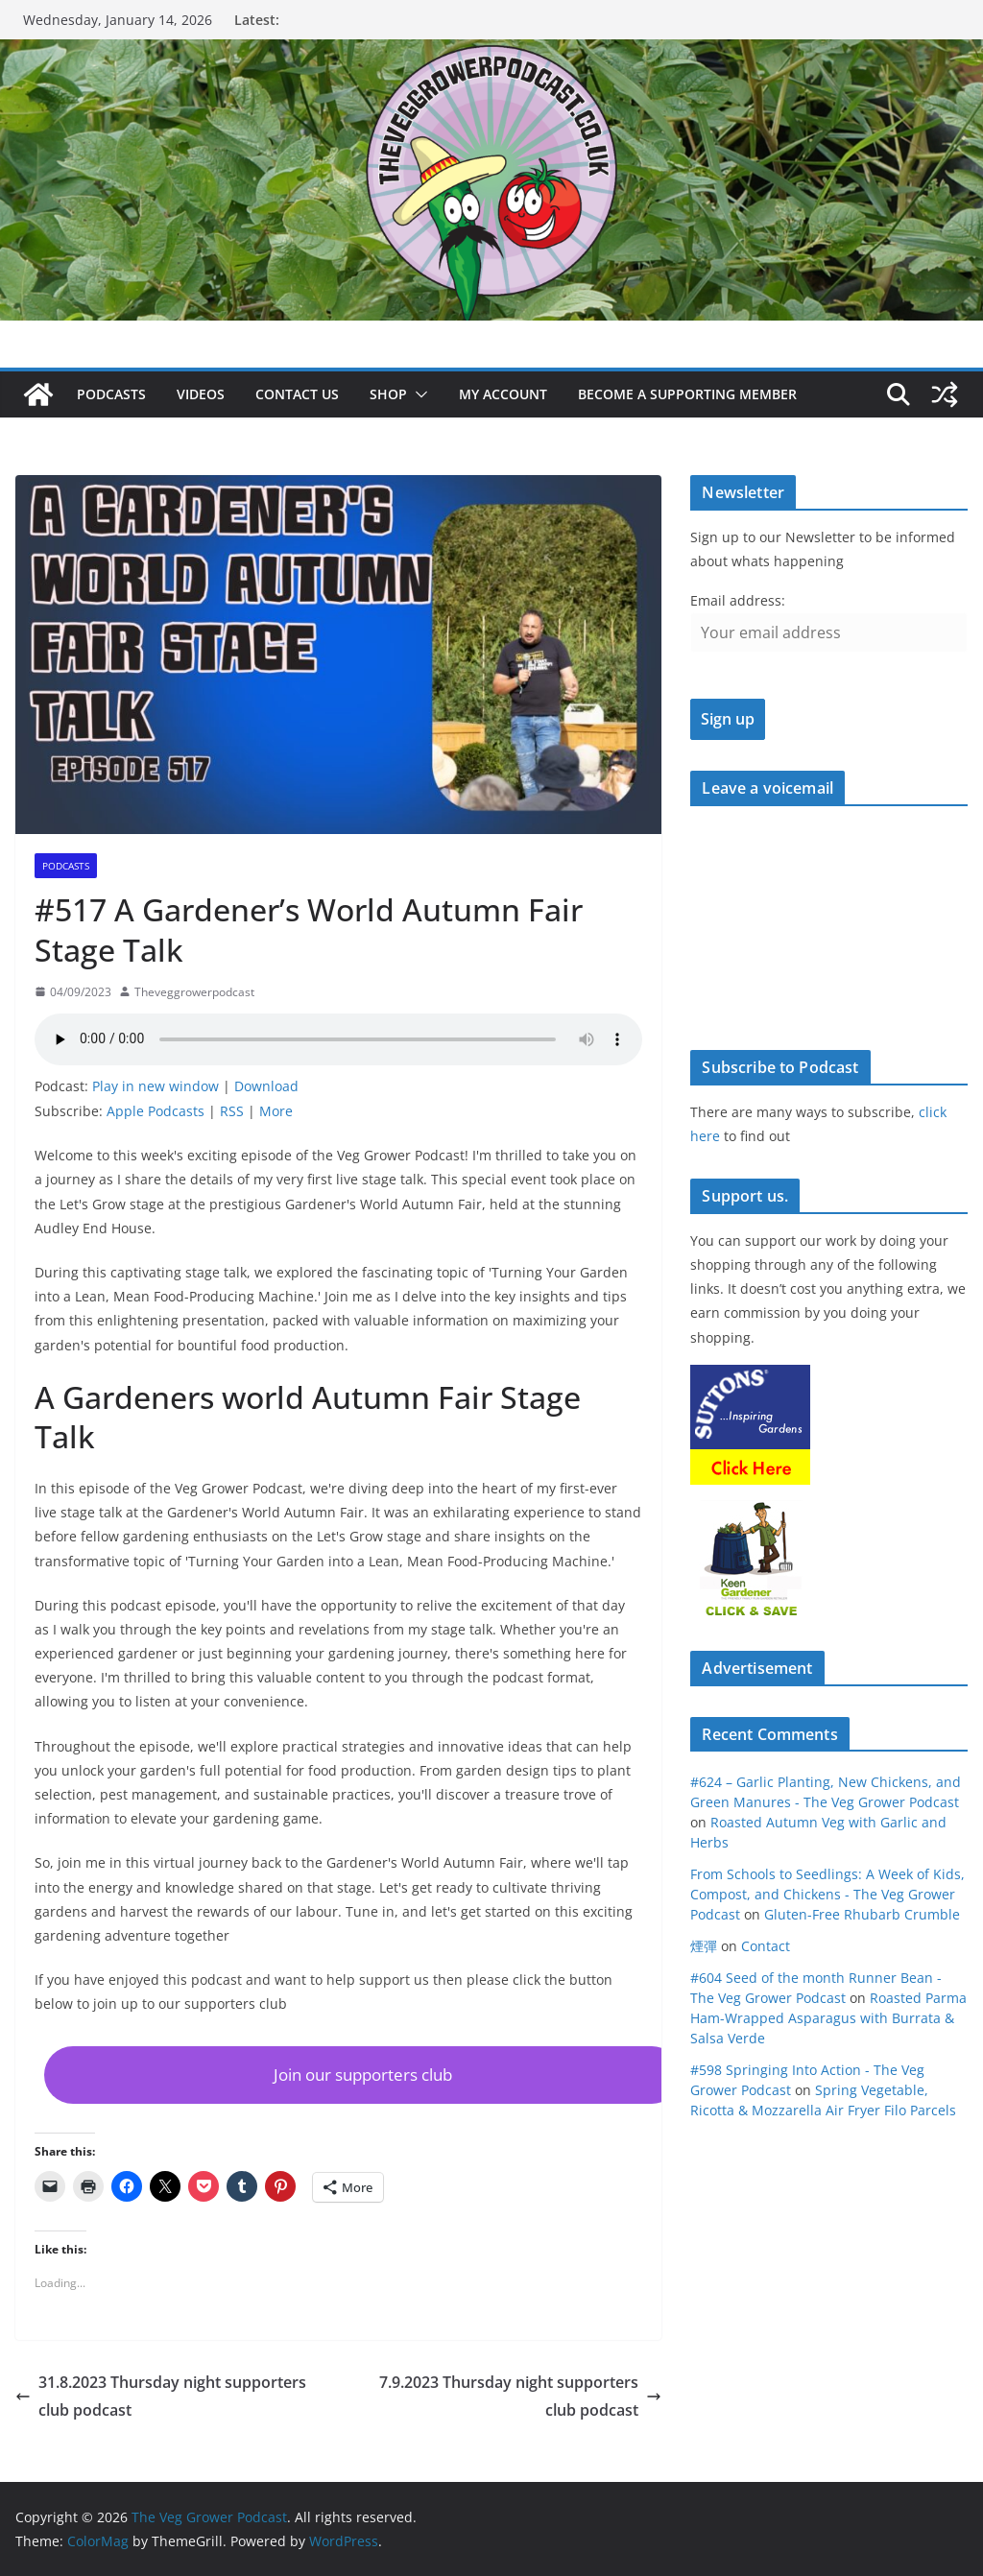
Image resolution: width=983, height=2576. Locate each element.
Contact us (297, 394)
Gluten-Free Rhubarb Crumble (862, 1914)
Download (266, 1086)
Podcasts (111, 394)
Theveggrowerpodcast (194, 992)
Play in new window (155, 1086)
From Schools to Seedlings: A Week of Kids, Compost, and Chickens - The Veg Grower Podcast (827, 1894)
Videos (201, 394)
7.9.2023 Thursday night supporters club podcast (520, 2396)
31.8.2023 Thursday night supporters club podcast (160, 2396)
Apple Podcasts (155, 1111)
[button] (417, 394)
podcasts (65, 865)
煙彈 (703, 1946)
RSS (232, 1111)
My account (503, 394)
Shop (388, 394)
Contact (765, 1946)
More (276, 1111)
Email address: (737, 600)
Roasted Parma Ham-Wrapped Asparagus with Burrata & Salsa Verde (828, 2018)
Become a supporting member (687, 394)
